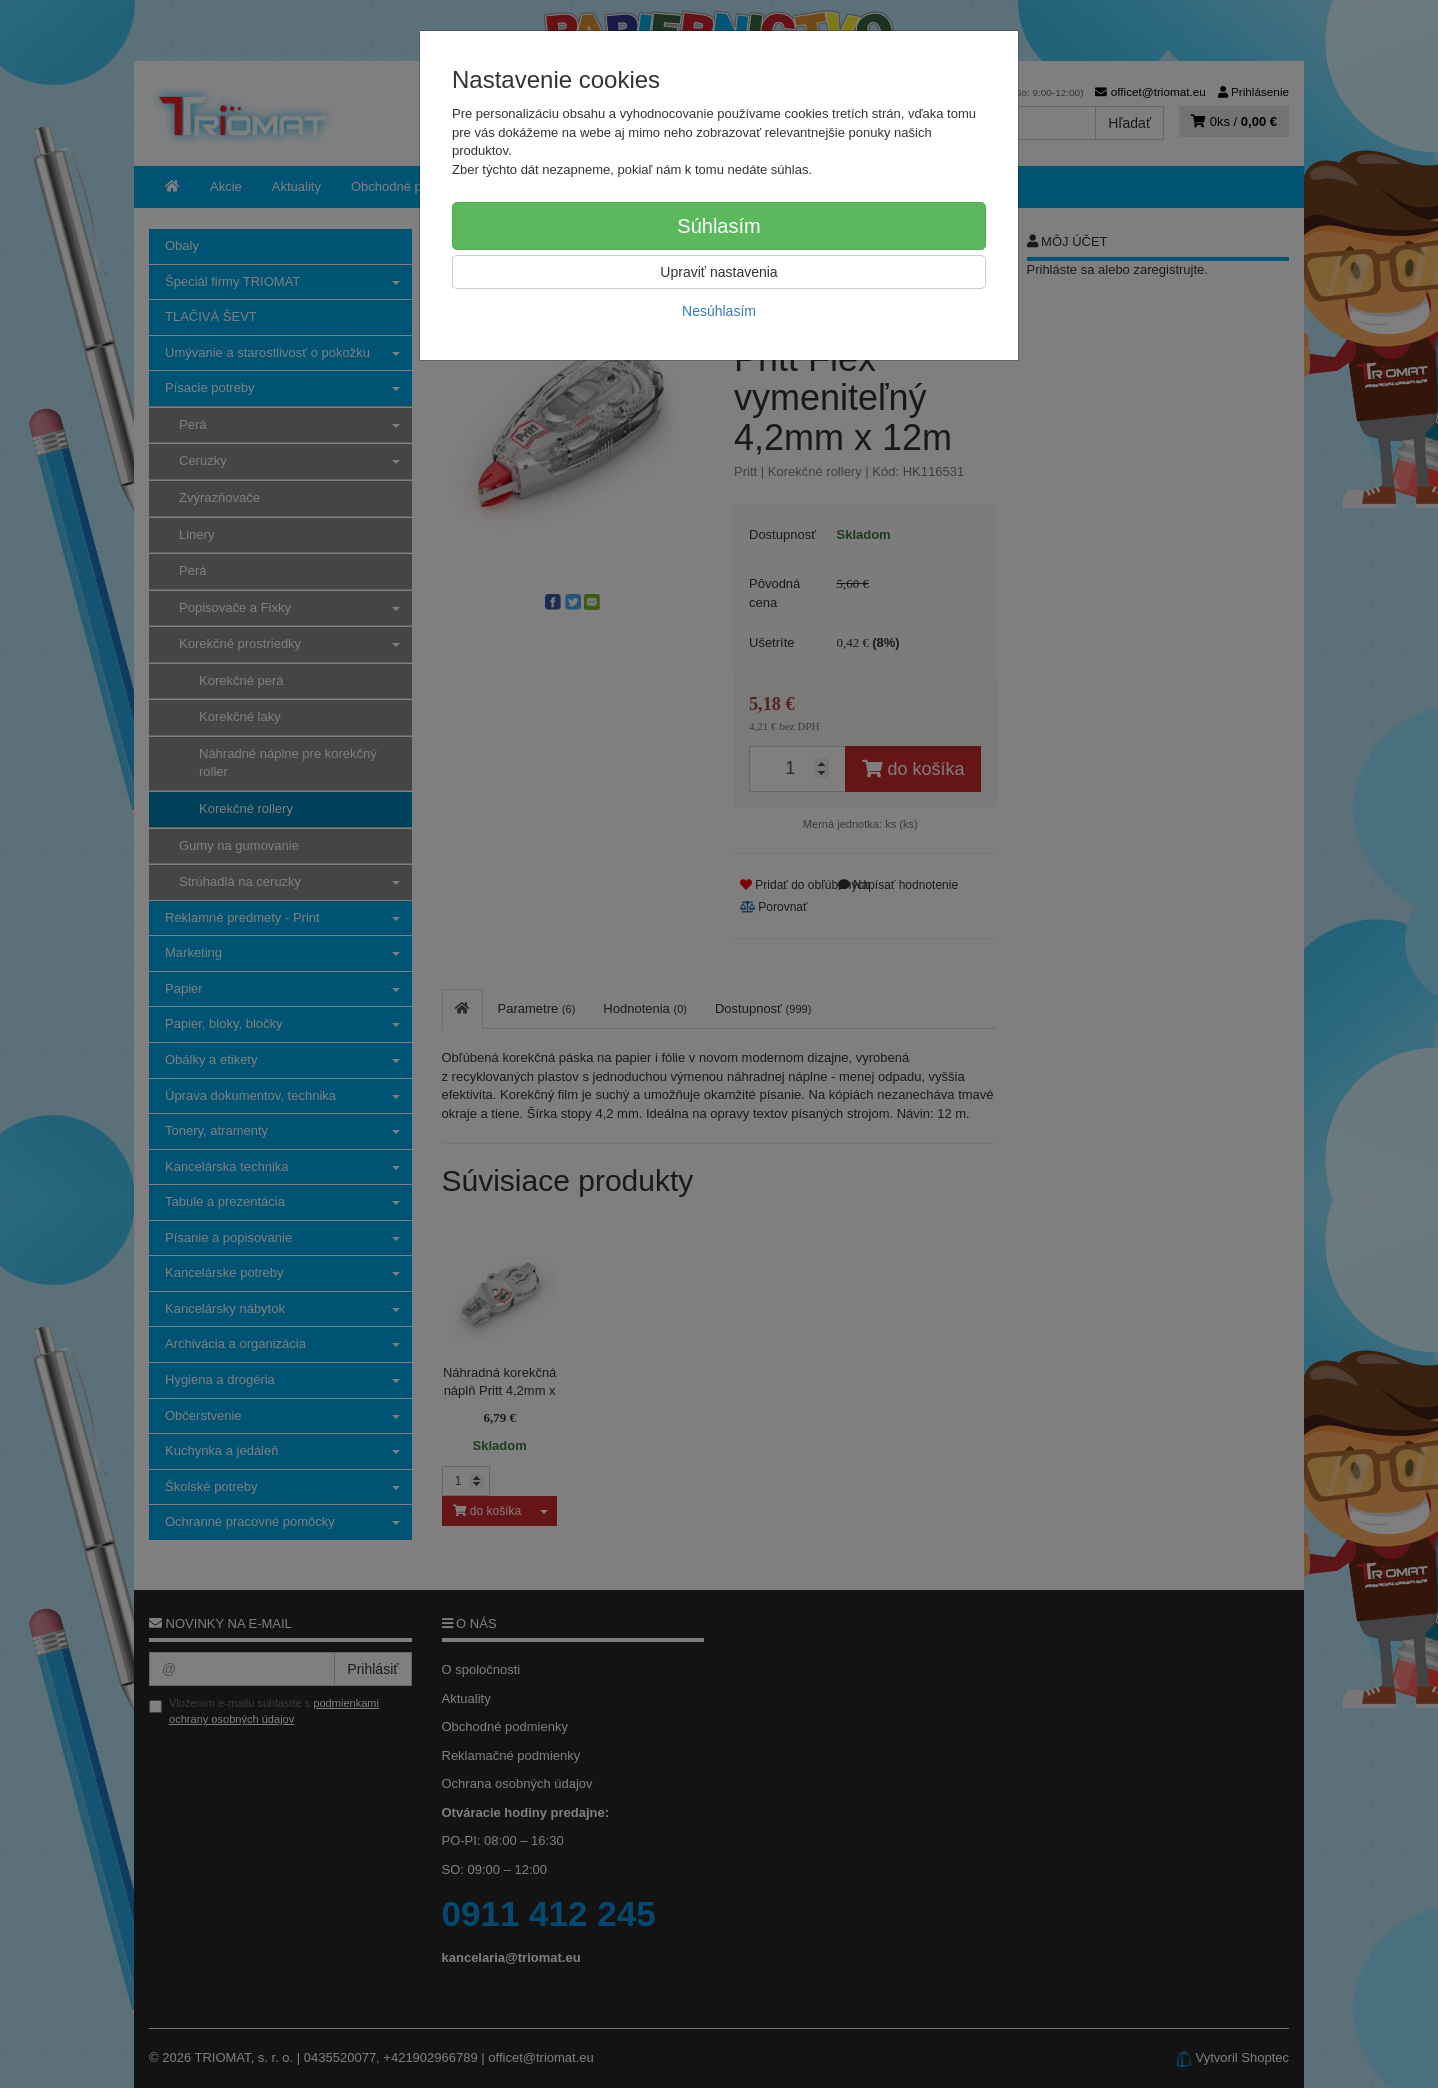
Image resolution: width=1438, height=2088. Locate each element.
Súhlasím (718, 226)
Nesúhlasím (719, 311)
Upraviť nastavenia (718, 272)
